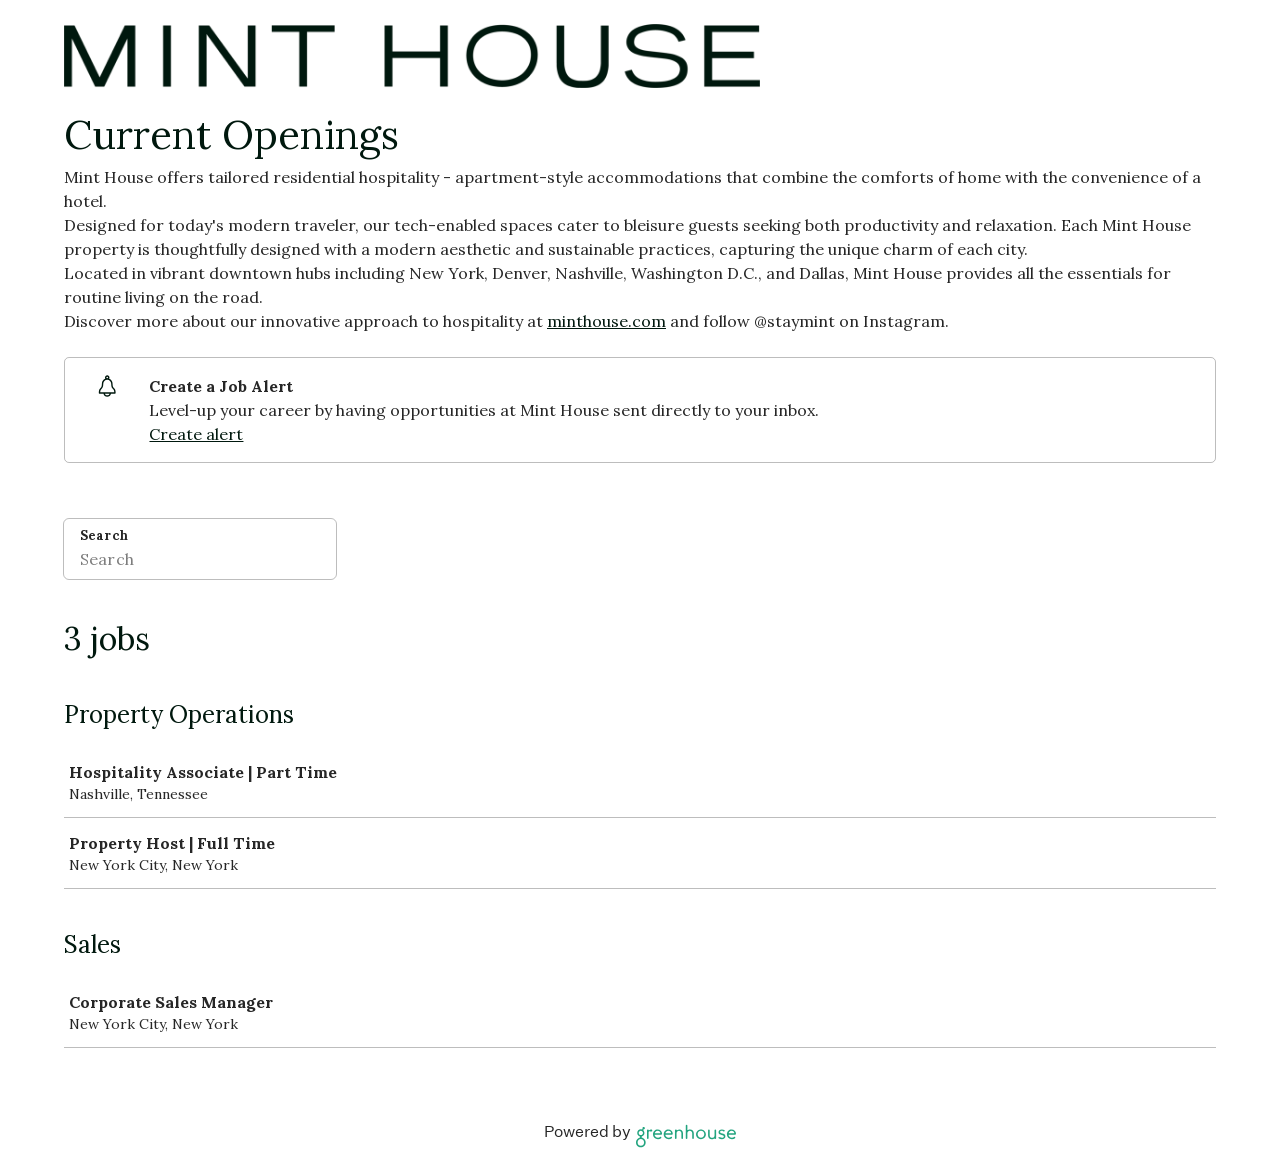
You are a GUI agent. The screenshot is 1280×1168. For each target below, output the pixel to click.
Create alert (196, 434)
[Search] (200, 562)
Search (104, 535)
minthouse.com (606, 321)
